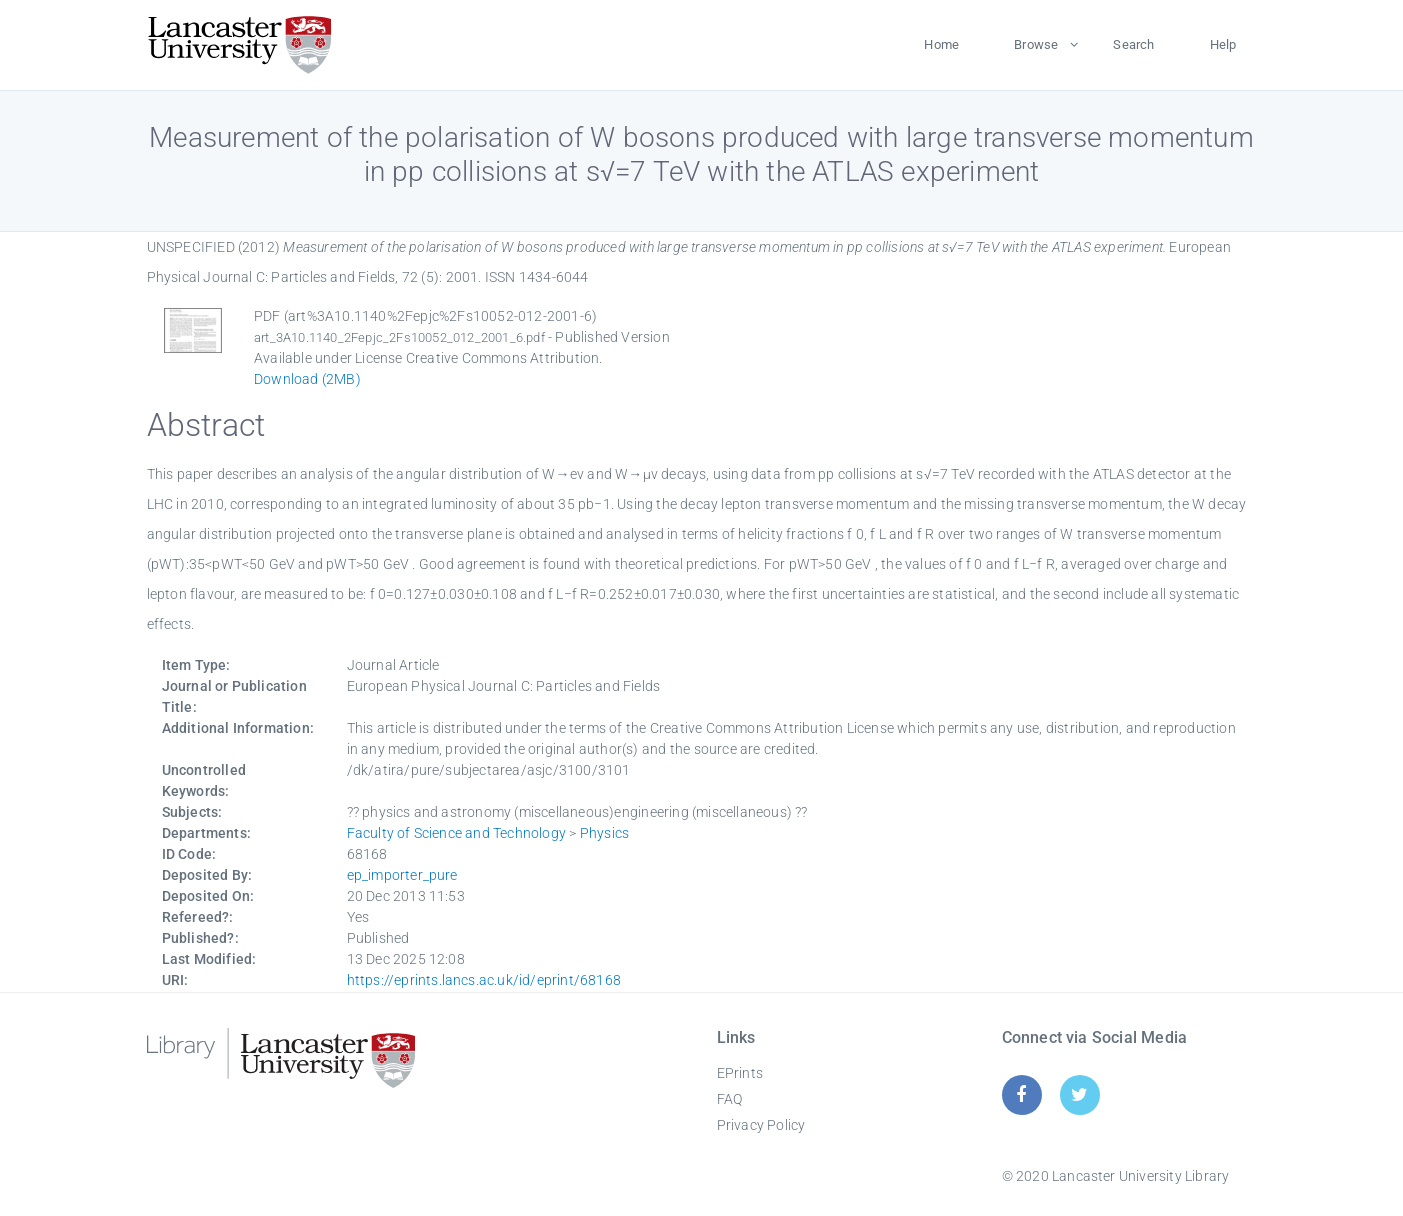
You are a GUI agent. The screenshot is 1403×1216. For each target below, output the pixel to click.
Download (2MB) (307, 379)
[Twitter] (1079, 1094)
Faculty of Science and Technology (457, 833)
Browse (1036, 44)
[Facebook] (1021, 1094)
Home (941, 44)
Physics (604, 833)
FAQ (730, 1099)
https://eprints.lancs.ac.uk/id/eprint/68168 (484, 980)
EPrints (740, 1073)
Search (1133, 44)
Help (1223, 44)
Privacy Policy (761, 1125)
